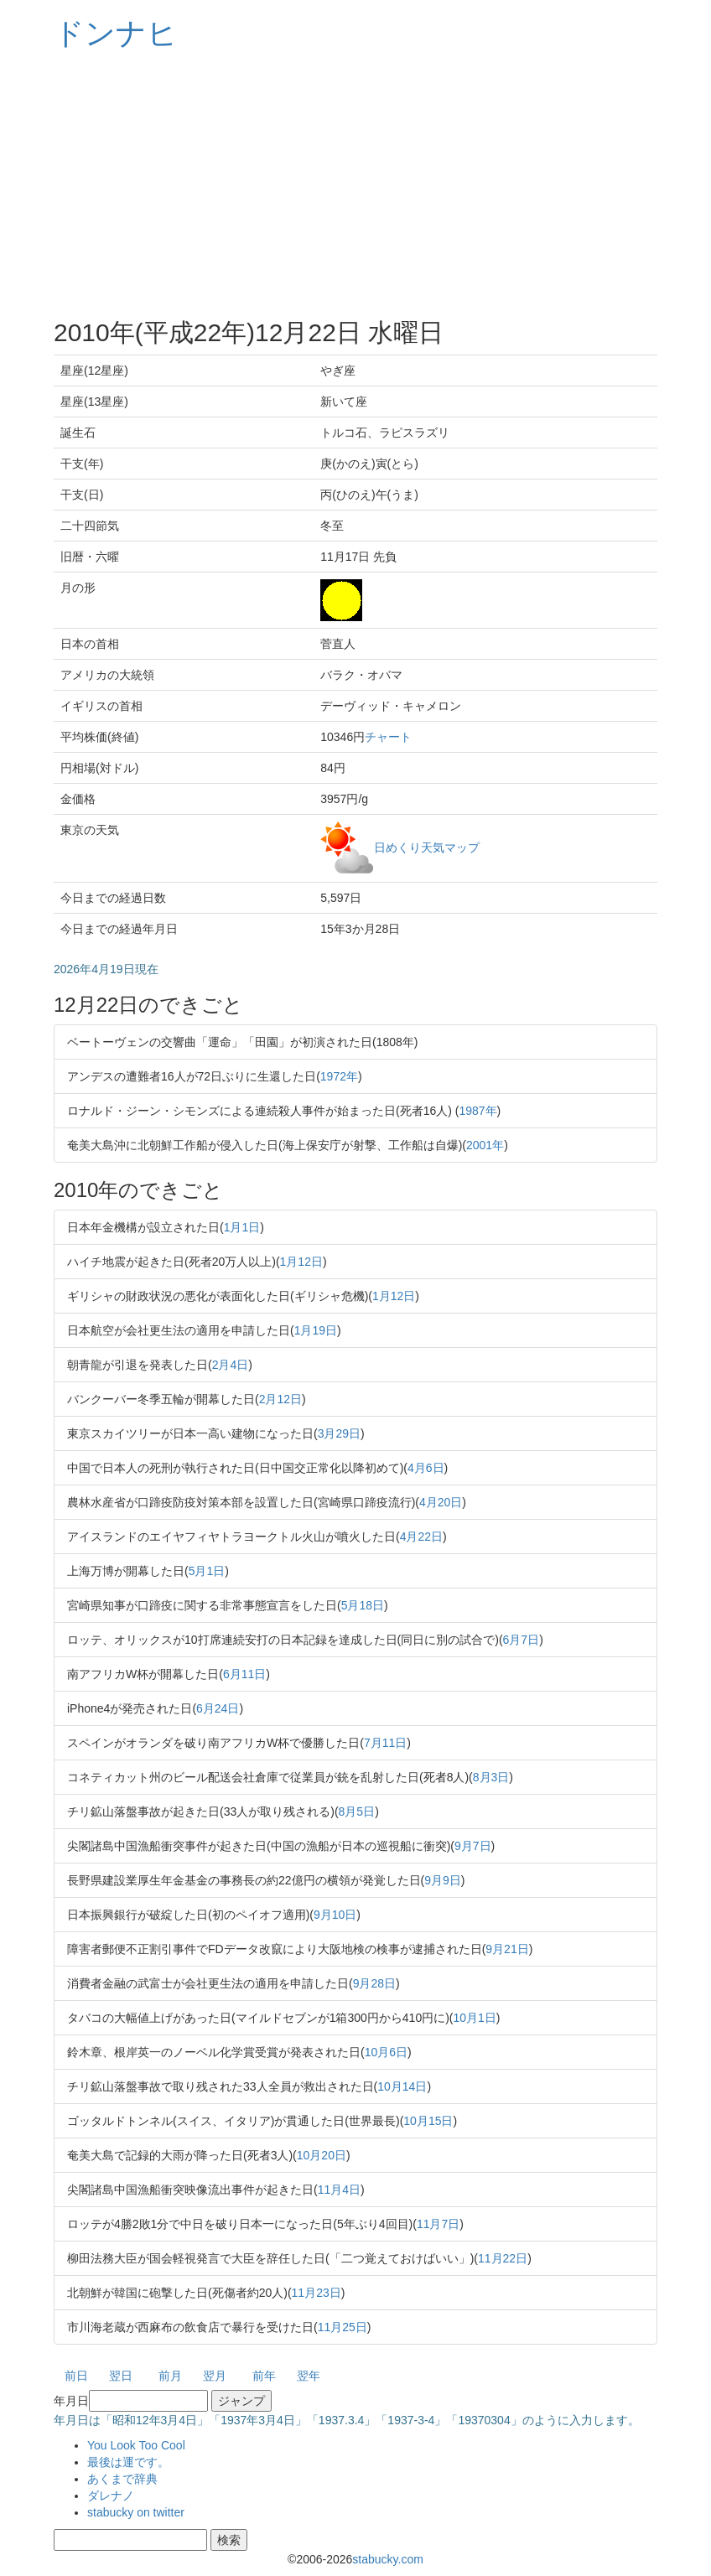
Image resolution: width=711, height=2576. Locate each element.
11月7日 (438, 2224)
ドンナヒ (116, 33)
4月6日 (425, 1468)
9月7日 (472, 1846)
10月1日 (475, 2017)
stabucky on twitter (135, 2512)
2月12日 (280, 1399)
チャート (388, 737)
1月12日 (301, 1261)
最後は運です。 (128, 2462)
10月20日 (321, 2155)
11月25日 (342, 2327)
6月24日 (217, 1708)
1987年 (477, 1110)
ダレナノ (110, 2495)
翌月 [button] (214, 2375)
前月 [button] (170, 2375)
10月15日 (428, 2121)
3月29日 (339, 1433)
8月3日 (491, 1777)
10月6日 (386, 2052)
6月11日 (244, 1674)
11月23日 (316, 2292)
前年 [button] (264, 2375)
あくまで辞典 (122, 2478)
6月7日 (521, 1639)
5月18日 (362, 1605)
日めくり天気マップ (427, 846)
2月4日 (230, 1364)
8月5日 (357, 1811)
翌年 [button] (308, 2375)
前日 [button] (76, 2375)
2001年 (485, 1145)
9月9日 (442, 1880)
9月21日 (506, 1949)
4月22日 (421, 1536)
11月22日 (502, 2258)
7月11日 (385, 1742)
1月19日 (315, 1330)
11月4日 (339, 2189)
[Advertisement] (355, 184)
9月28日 (374, 1983)
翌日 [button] (120, 2375)
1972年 (339, 1076)
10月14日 (402, 2086)
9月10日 (335, 1914)
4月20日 (440, 1502)
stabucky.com (387, 2559)
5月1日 (207, 1571)
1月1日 (242, 1227)
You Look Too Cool (136, 2445)
